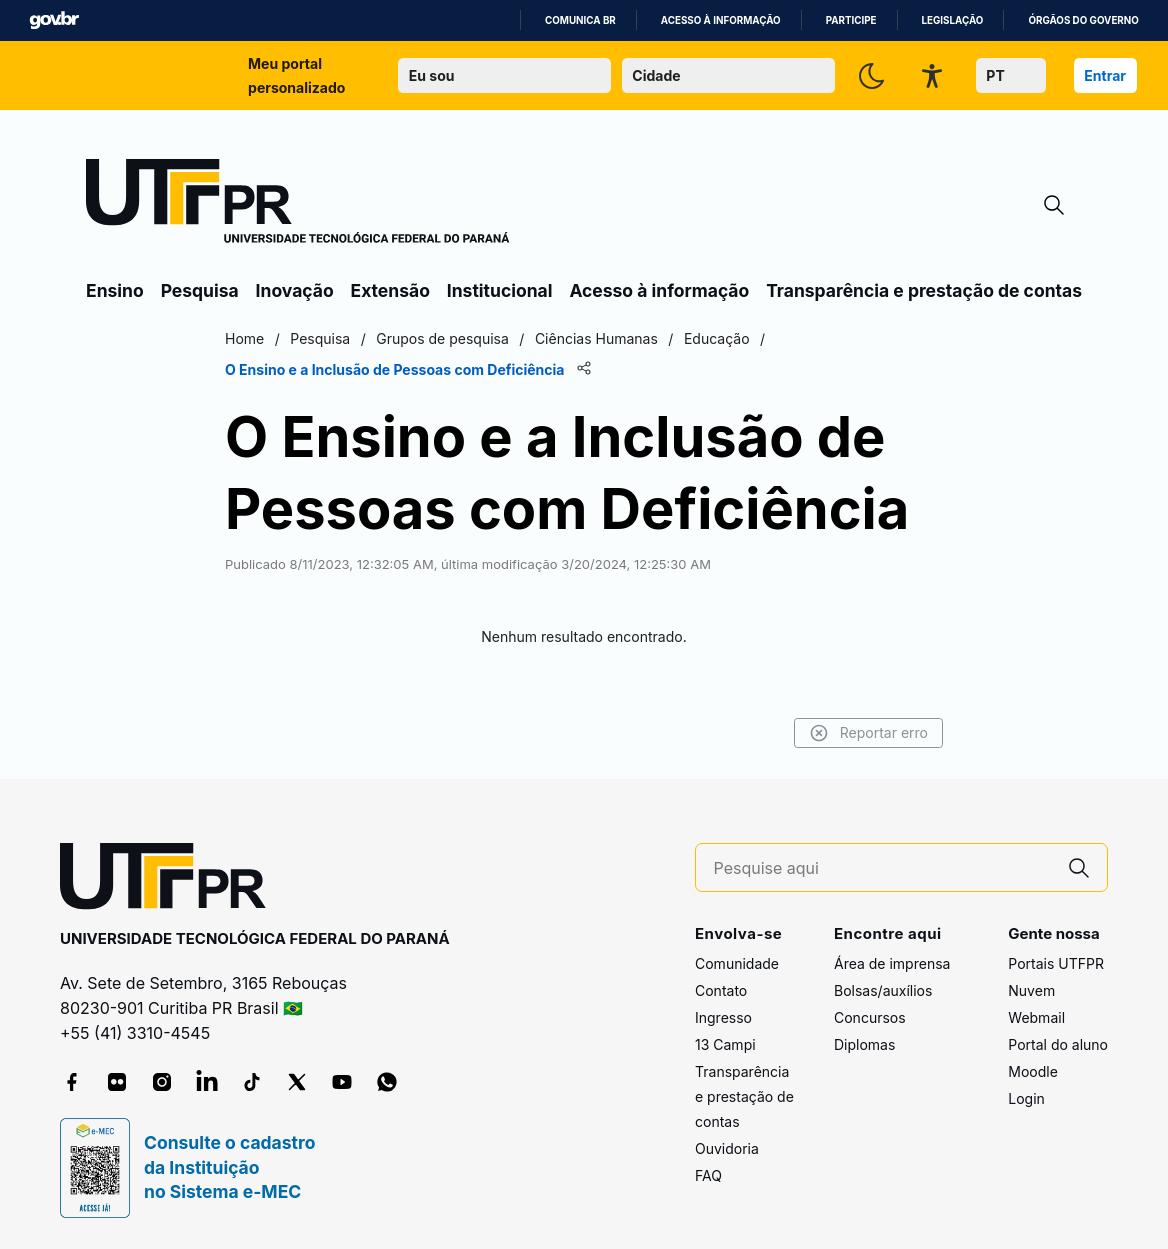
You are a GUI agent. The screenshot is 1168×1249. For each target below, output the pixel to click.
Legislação (953, 20)
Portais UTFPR (1056, 963)
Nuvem (1031, 990)
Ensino (115, 290)
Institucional (500, 290)
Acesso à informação (721, 20)
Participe (851, 20)
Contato (721, 990)
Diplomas (864, 1044)
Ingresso (723, 1017)
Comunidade (737, 963)
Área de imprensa (892, 963)
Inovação (295, 290)
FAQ (708, 1175)
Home (244, 338)
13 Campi (725, 1044)
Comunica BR (580, 20)
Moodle (1033, 1071)
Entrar (1105, 75)
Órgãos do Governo (1083, 20)
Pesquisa (200, 290)
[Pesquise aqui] (883, 868)
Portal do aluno (1058, 1044)
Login (1026, 1098)
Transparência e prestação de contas (924, 290)
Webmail (1036, 1017)
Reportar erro (868, 733)
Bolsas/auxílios (883, 990)
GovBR (54, 20)
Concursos (870, 1017)
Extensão (390, 290)
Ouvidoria (727, 1148)
